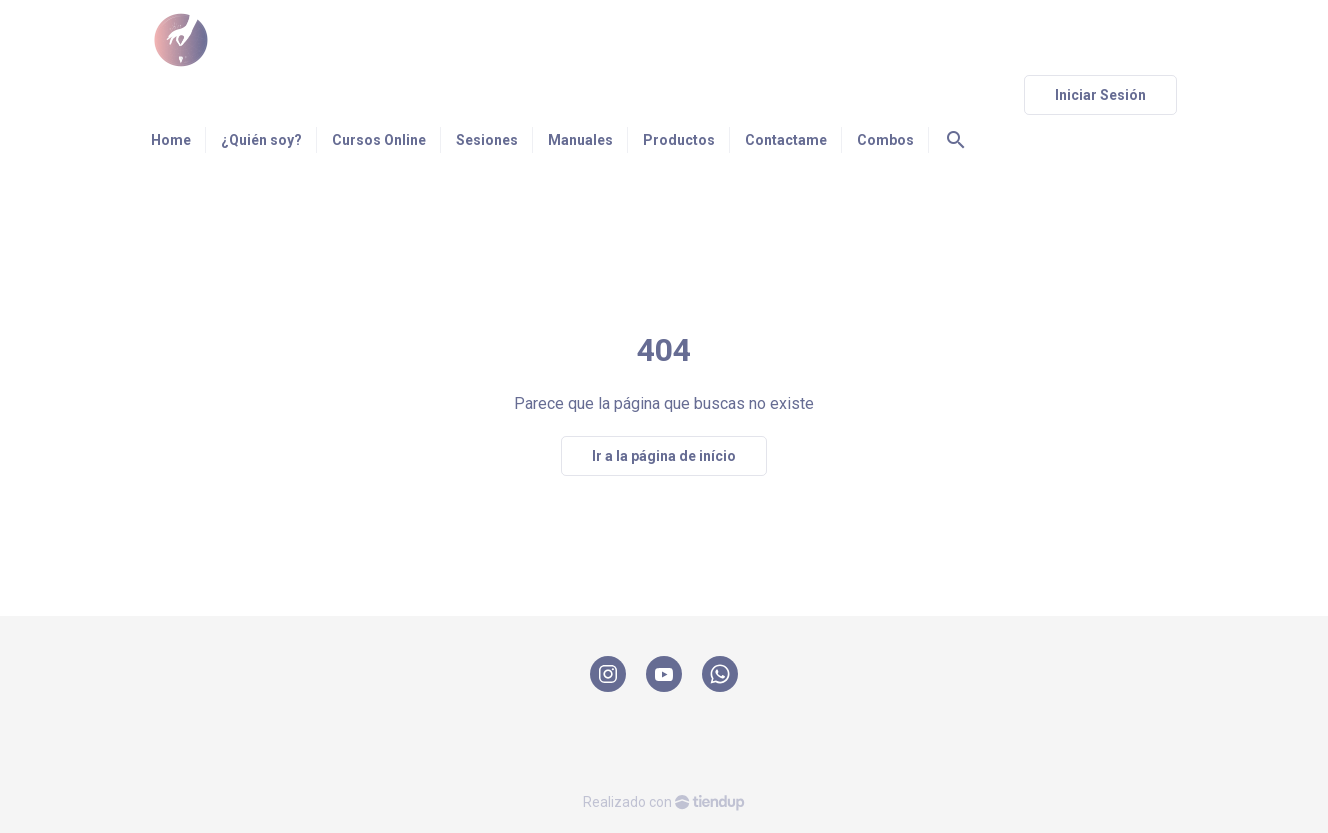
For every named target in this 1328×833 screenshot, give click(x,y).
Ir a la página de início (664, 456)
